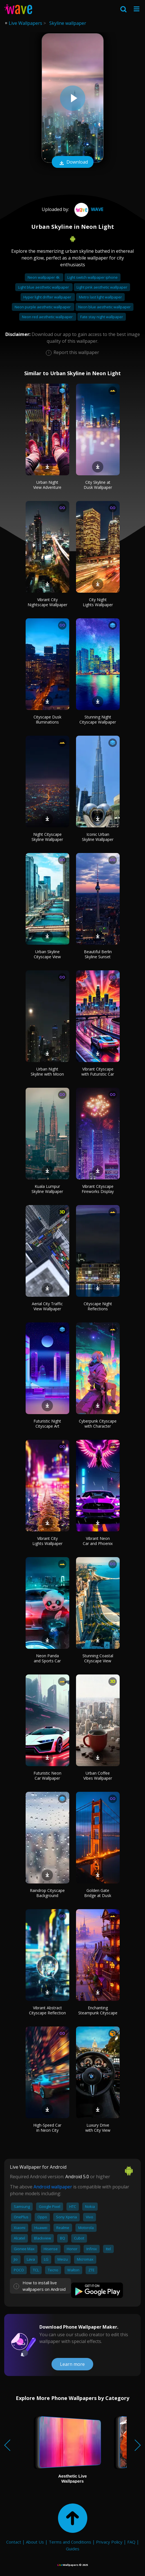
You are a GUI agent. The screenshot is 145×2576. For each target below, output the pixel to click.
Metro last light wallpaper (100, 297)
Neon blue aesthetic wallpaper (104, 306)
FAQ (131, 2542)
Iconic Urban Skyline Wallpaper (97, 837)
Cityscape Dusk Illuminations (47, 719)
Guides (72, 2548)
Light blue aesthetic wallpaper (44, 287)
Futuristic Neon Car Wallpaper (47, 1775)
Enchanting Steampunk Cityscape (97, 2010)
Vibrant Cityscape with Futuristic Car (97, 1071)
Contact (13, 2542)
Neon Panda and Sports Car (47, 1658)
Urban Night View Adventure (47, 485)
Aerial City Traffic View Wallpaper (47, 1306)
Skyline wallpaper (67, 23)
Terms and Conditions (70, 2542)
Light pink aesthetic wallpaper (102, 287)
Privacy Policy (109, 2542)
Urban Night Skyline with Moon (47, 1071)
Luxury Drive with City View (97, 2127)
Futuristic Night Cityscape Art (47, 1423)
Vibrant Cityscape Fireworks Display (98, 1189)
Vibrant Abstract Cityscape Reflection (47, 2010)
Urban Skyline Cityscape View (47, 954)
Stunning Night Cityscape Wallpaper (97, 719)
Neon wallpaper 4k (44, 277)
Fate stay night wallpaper (101, 316)
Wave (88, 209)
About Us (35, 2542)
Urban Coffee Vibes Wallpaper (97, 1775)
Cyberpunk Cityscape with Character (98, 1423)
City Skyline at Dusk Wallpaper (98, 485)
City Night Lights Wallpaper (98, 602)
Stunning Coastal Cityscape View (97, 1658)
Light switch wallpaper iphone (92, 277)
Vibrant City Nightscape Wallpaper (47, 602)
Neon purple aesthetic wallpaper (43, 306)
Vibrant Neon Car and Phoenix (98, 1541)
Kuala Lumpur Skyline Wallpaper (47, 1189)
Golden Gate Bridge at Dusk (97, 1893)
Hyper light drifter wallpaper (47, 297)
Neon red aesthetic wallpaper (47, 316)
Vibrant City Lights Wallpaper (47, 1541)
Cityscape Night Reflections (98, 1306)
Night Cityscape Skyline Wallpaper (47, 837)
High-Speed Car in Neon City (47, 2127)
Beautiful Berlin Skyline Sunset (98, 954)
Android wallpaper (53, 2187)
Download (72, 162)
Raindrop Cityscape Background (47, 1893)
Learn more (72, 2364)
